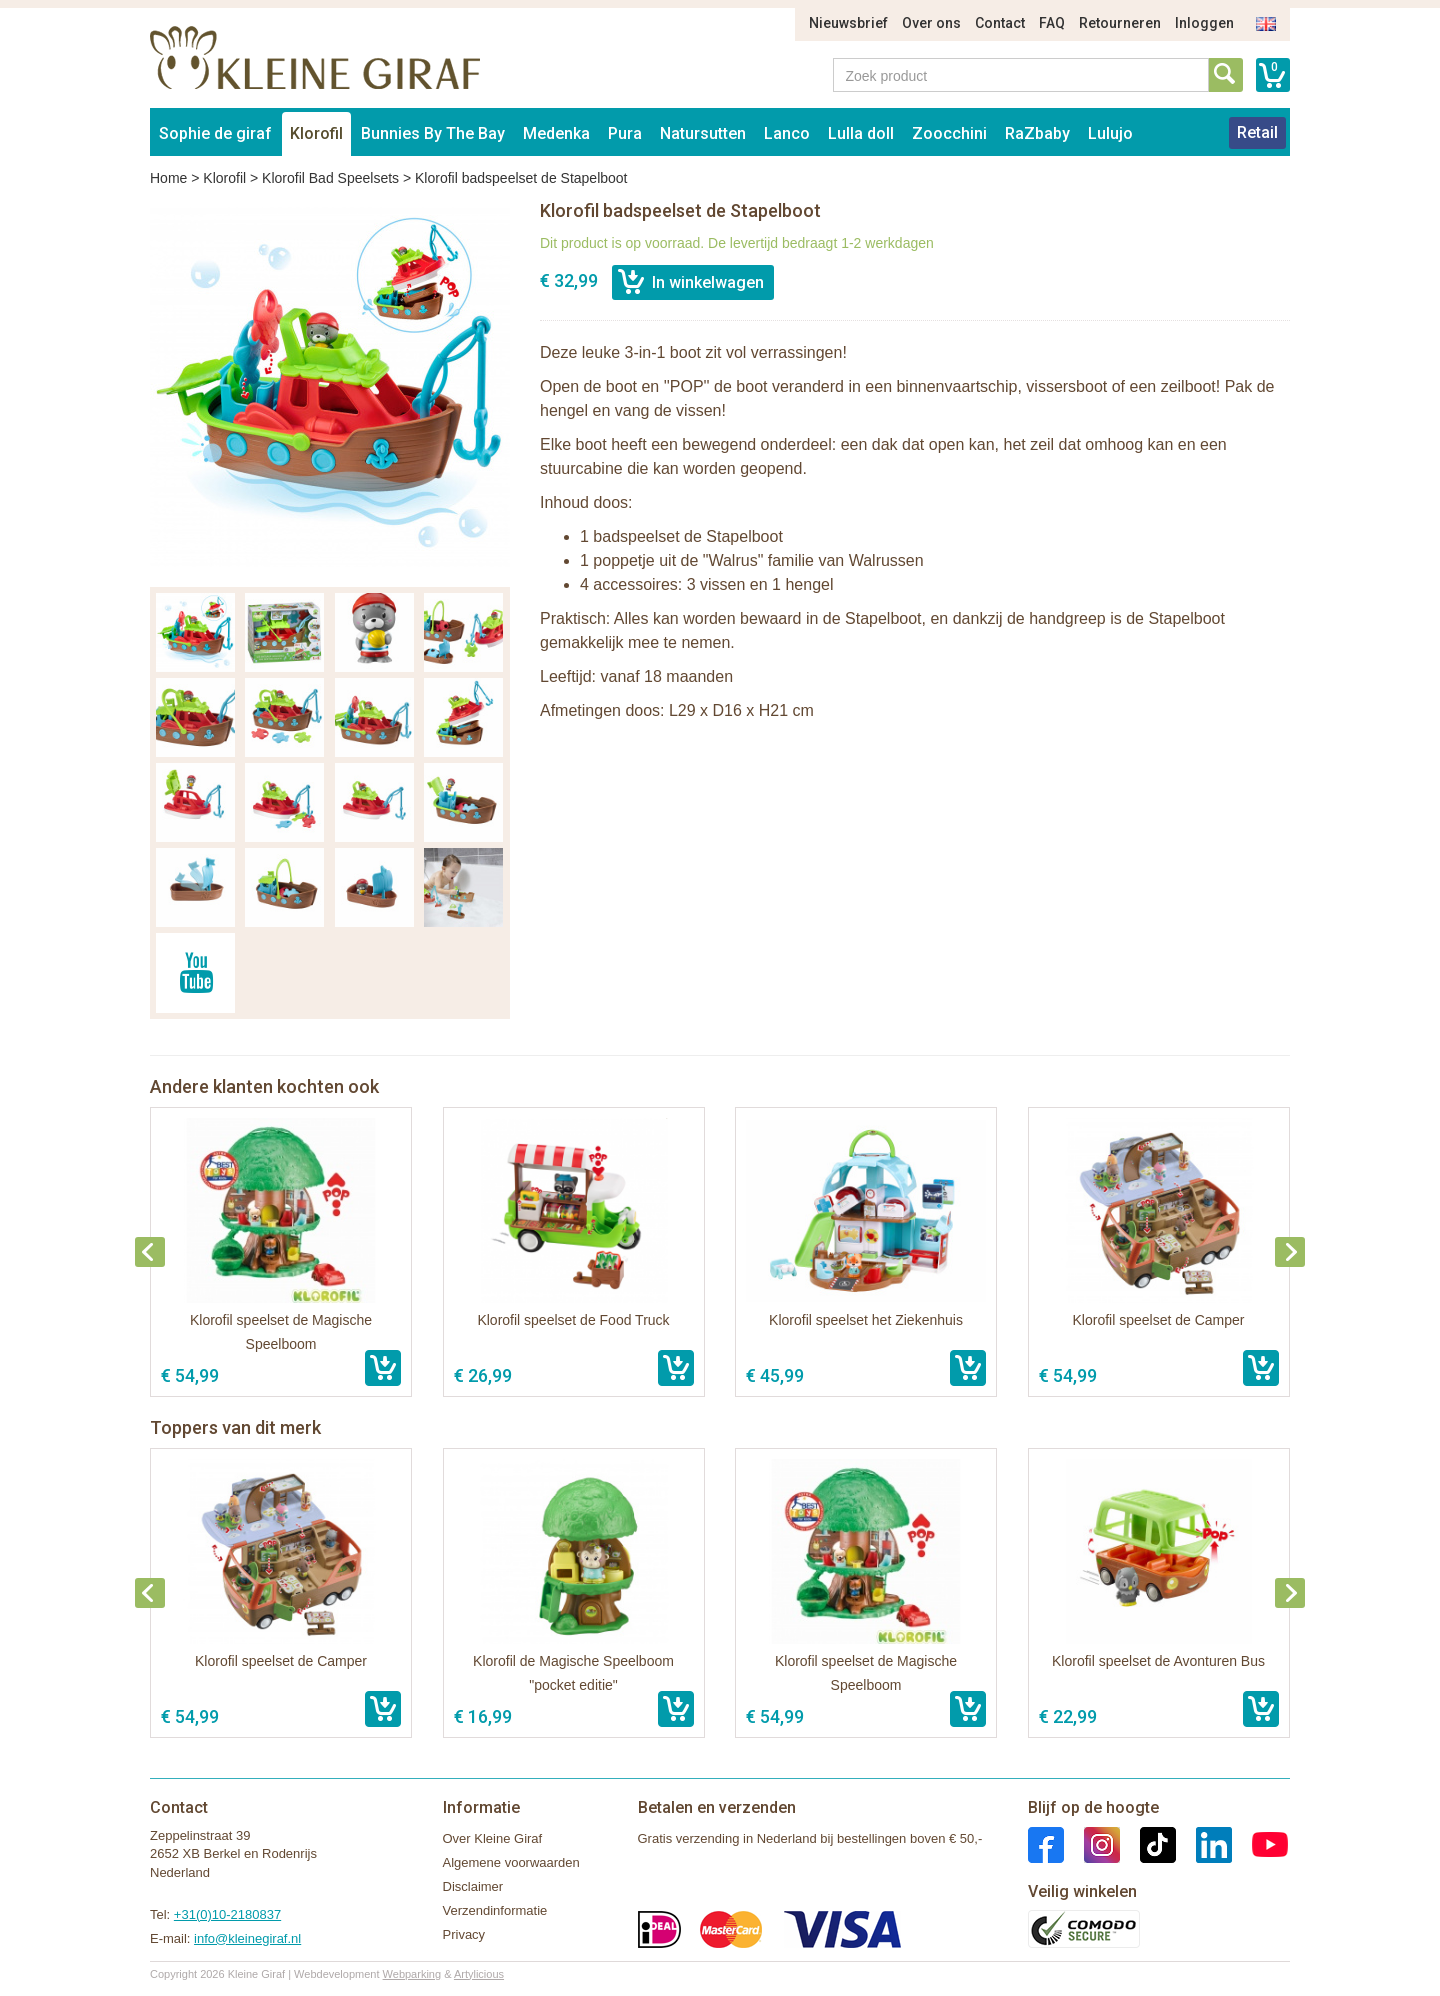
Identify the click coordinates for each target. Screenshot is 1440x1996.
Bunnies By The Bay (433, 133)
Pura (625, 133)
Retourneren (1120, 23)
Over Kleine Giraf (493, 1838)
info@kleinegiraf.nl (247, 1938)
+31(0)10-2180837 (227, 1914)
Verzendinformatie (495, 1910)
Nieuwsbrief (848, 23)
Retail (1257, 132)
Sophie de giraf (215, 133)
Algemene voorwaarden (511, 1862)
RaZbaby (1037, 133)
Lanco (787, 133)
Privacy (464, 1934)
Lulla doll (861, 133)
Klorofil (316, 133)
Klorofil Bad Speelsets (330, 178)
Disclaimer (473, 1886)
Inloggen (1204, 23)
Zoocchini (949, 133)
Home (168, 178)
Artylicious (479, 1974)
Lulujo (1110, 133)
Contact (1000, 23)
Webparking (412, 1974)
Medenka (556, 133)
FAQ (1052, 23)
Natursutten (703, 133)
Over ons (931, 23)
